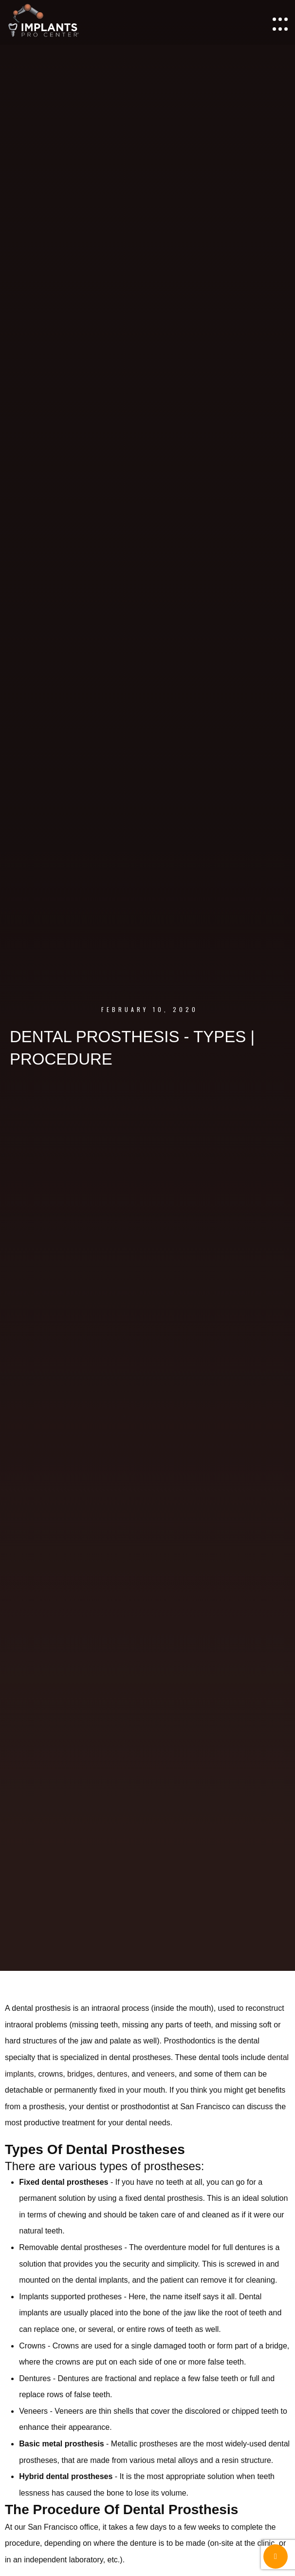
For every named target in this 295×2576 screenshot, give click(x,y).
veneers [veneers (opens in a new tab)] (161, 2074)
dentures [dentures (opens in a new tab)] (112, 2074)
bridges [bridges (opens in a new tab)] (79, 2074)
